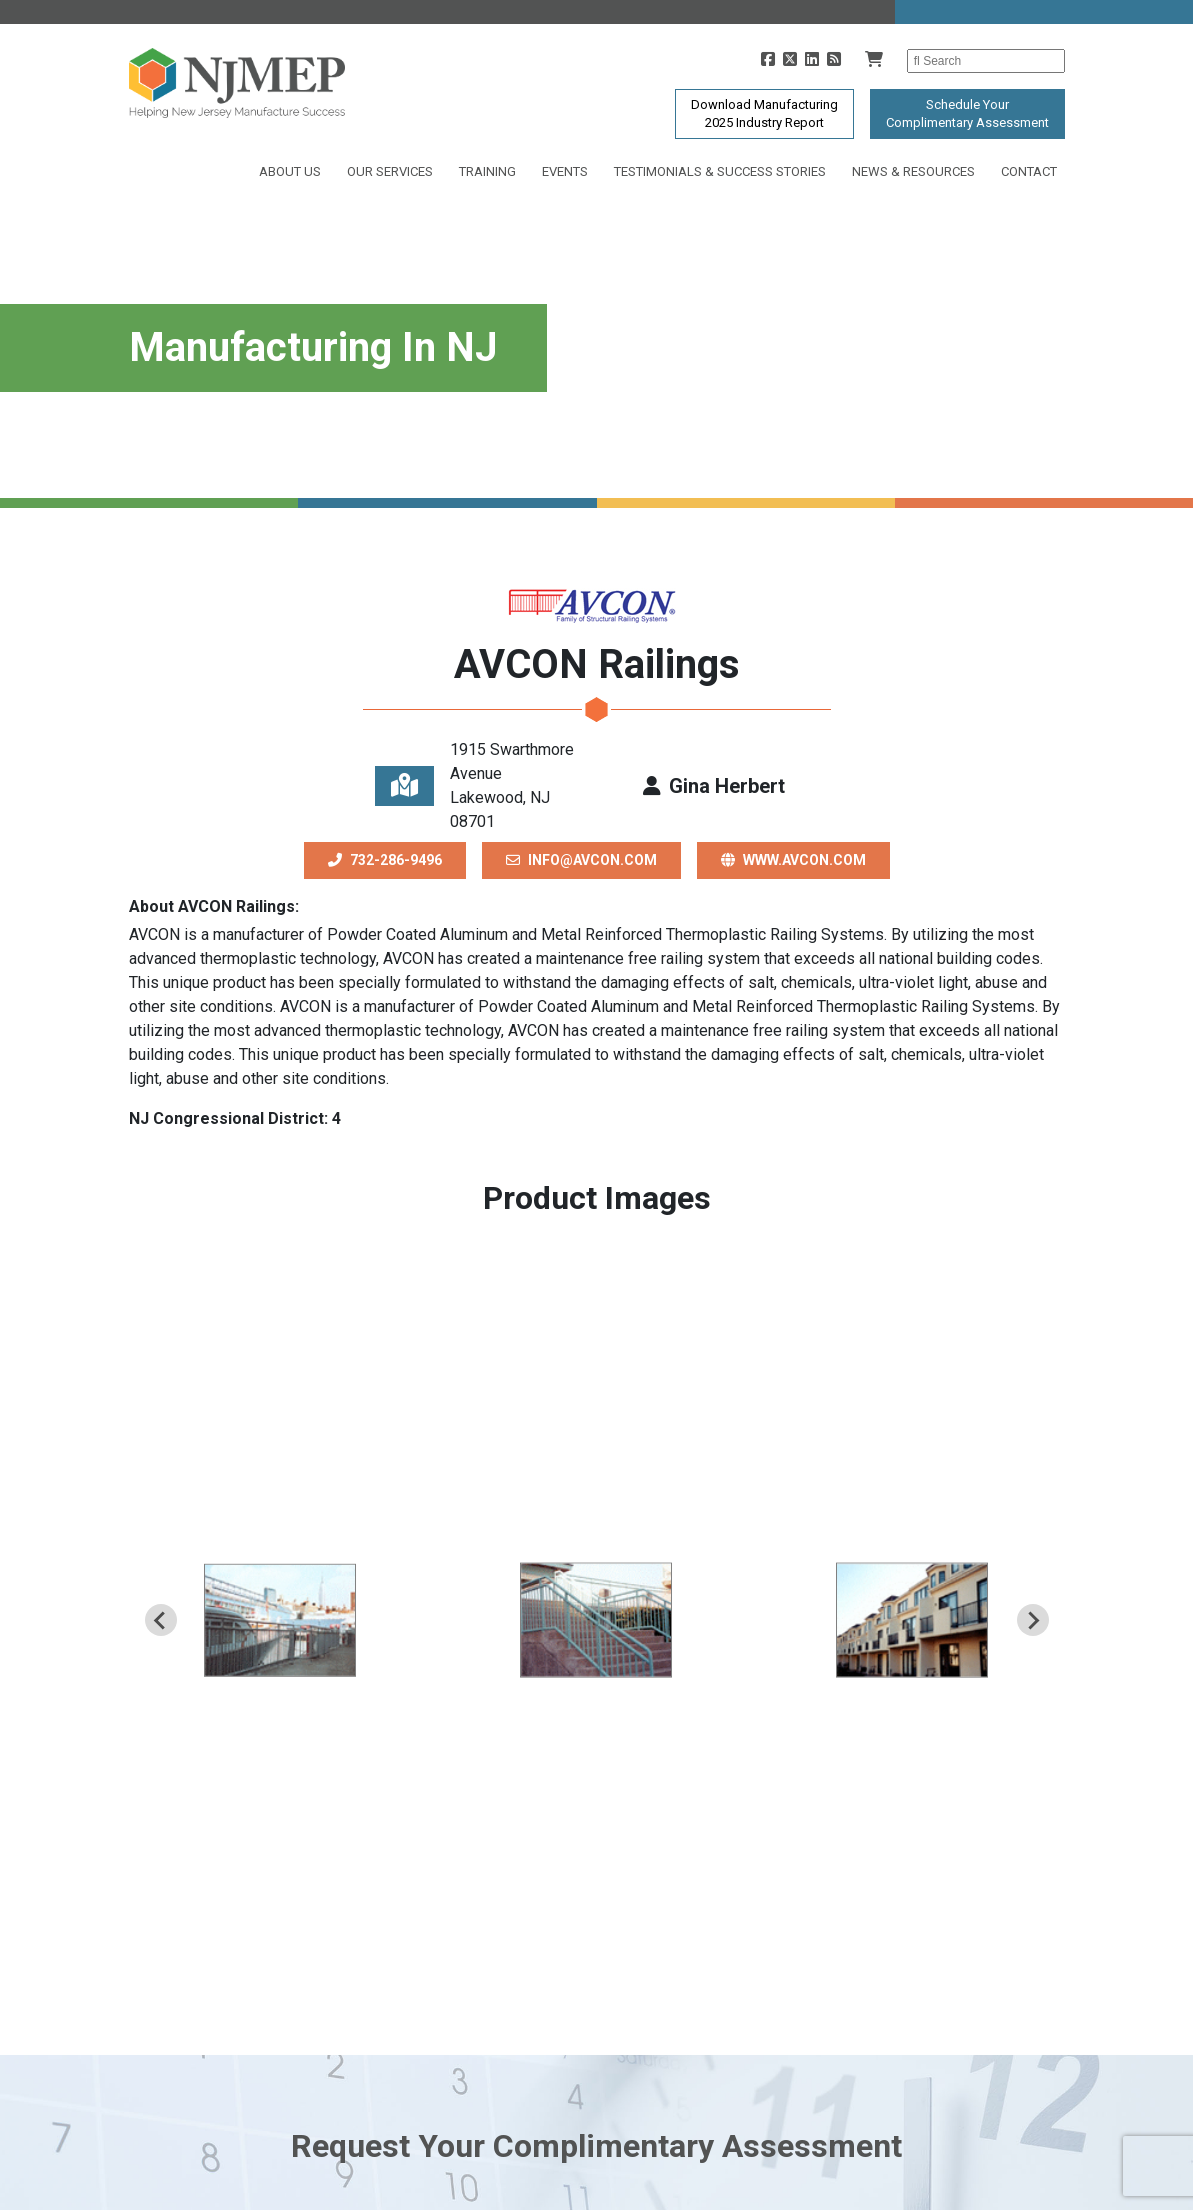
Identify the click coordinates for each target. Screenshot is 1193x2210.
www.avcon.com (793, 860)
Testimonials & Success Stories (720, 171)
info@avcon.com (581, 860)
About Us (290, 171)
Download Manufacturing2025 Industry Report (764, 113)
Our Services (390, 171)
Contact (1029, 171)
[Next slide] (1033, 1620)
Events (565, 171)
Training (487, 171)
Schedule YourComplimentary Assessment (967, 113)
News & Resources (913, 171)
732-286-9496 (385, 860)
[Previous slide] (161, 1620)
